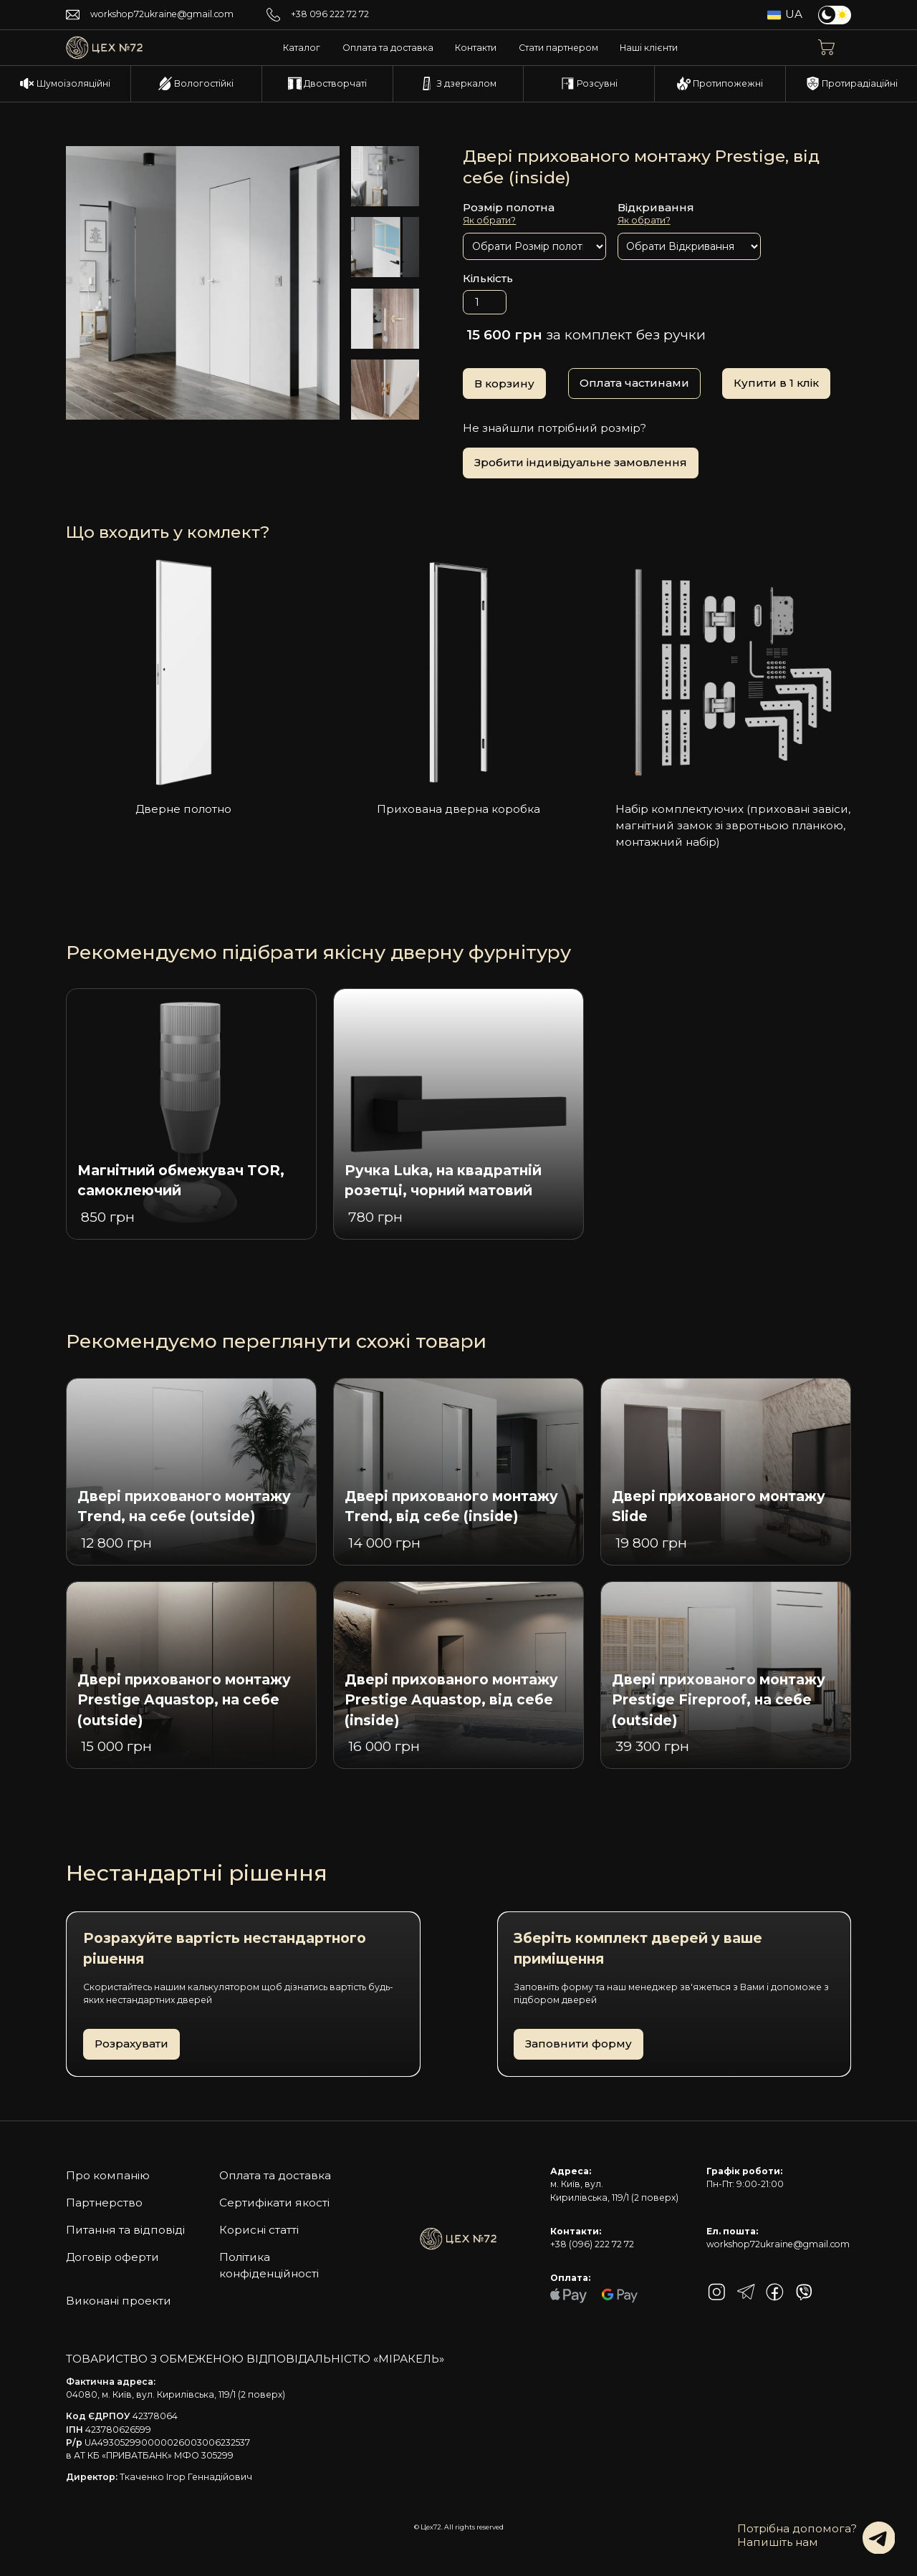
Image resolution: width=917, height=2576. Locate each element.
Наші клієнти (649, 47)
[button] (834, 47)
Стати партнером (558, 47)
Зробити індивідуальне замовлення (580, 462)
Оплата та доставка (387, 47)
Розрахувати (131, 2043)
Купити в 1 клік (776, 383)
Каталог (301, 47)
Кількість (488, 278)
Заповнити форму (578, 2043)
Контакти (475, 47)
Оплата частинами (634, 383)
